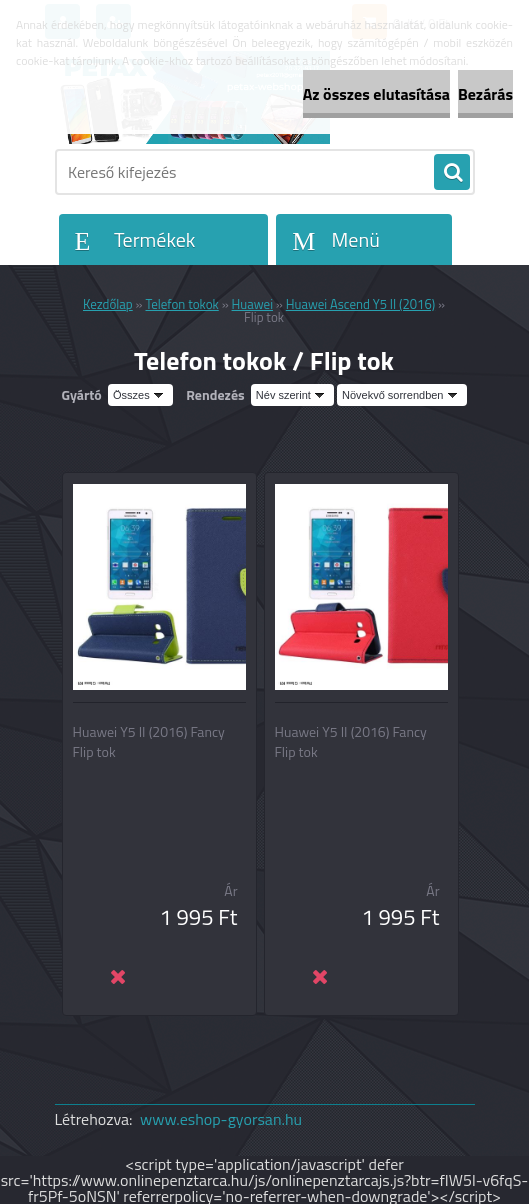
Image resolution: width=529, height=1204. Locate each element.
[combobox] (292, 395)
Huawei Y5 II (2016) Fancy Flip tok (149, 742)
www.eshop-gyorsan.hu (221, 1119)
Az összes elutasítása (376, 94)
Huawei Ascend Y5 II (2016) (360, 304)
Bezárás (485, 94)
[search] (452, 173)
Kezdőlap (108, 304)
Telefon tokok (182, 304)
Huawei (252, 304)
